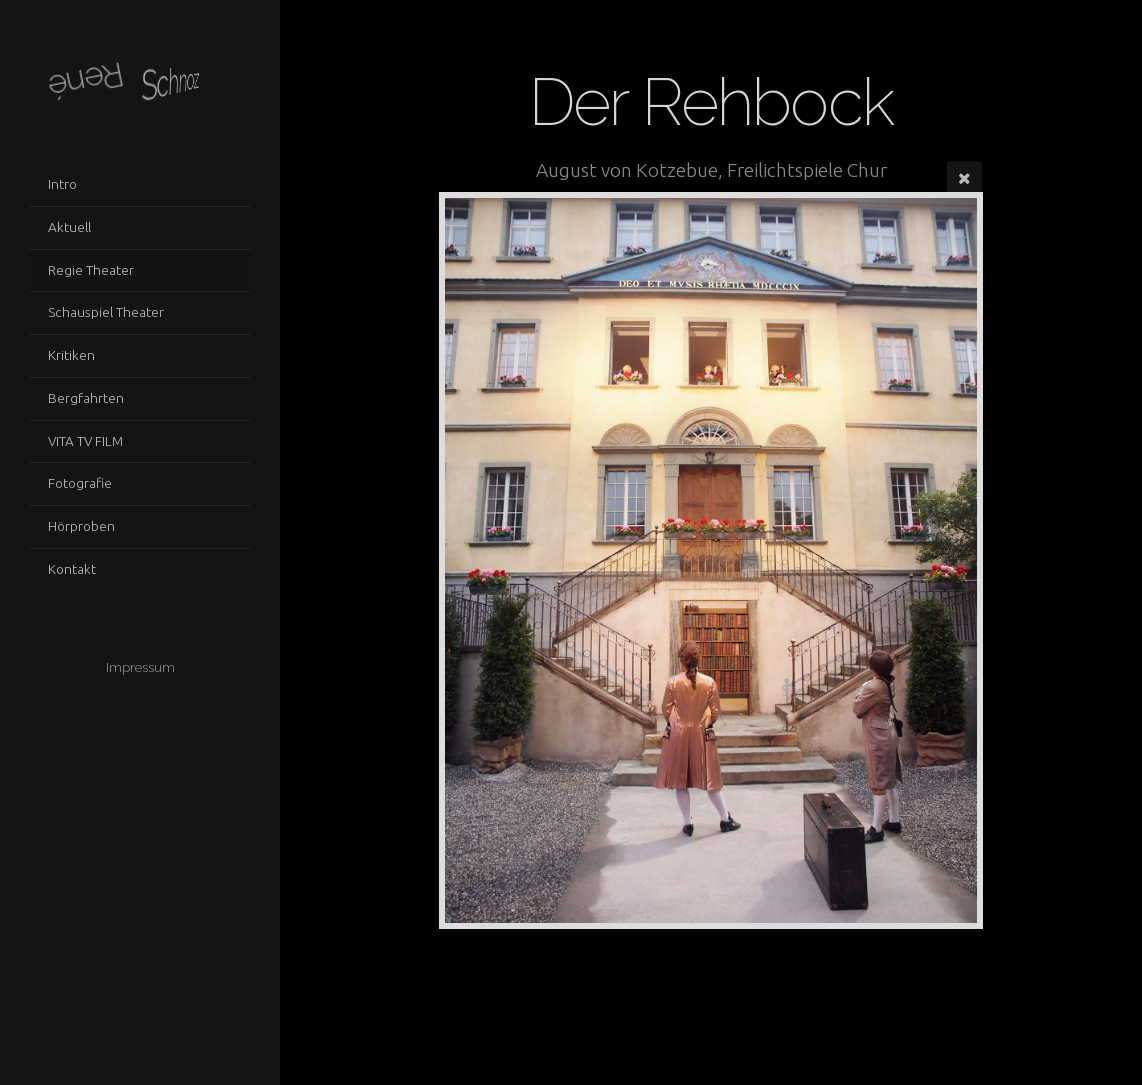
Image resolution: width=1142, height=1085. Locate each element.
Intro (62, 184)
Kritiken (71, 355)
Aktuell (69, 227)
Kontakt (72, 569)
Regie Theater (91, 270)
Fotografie (80, 483)
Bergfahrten (86, 398)
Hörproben (81, 526)
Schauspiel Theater (106, 312)
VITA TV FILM (85, 441)
